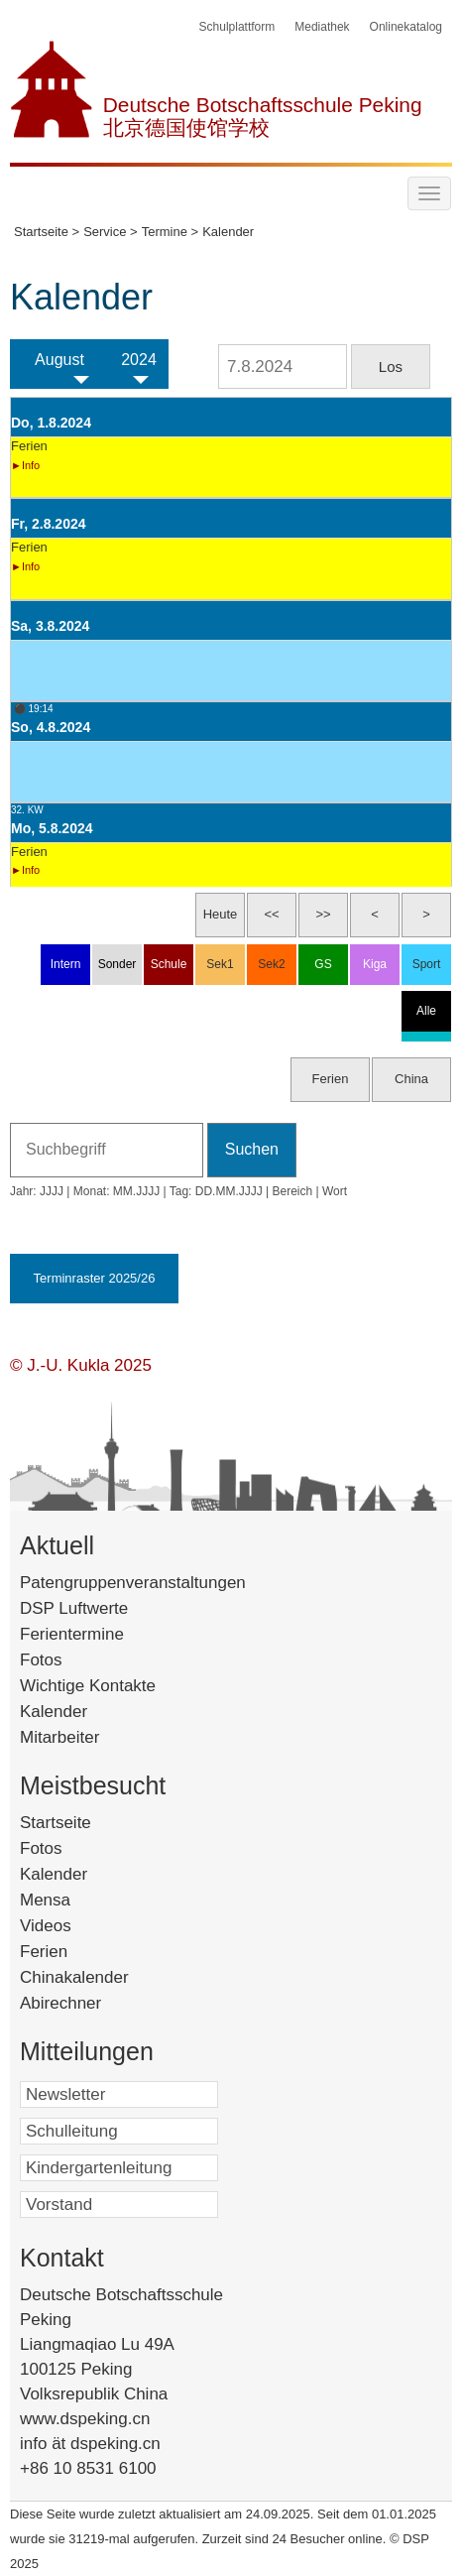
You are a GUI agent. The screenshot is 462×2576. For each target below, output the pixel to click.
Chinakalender (100, 1977)
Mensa (71, 1900)
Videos (71, 1925)
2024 (139, 359)
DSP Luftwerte (74, 1608)
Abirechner (86, 2003)
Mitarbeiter (59, 1737)
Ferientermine (72, 1634)
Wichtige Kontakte (88, 1685)
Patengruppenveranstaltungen (133, 1582)
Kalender (53, 1711)
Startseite (85, 1822)
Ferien (69, 1951)
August (59, 359)
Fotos (41, 1660)
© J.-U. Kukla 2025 (81, 1365)
